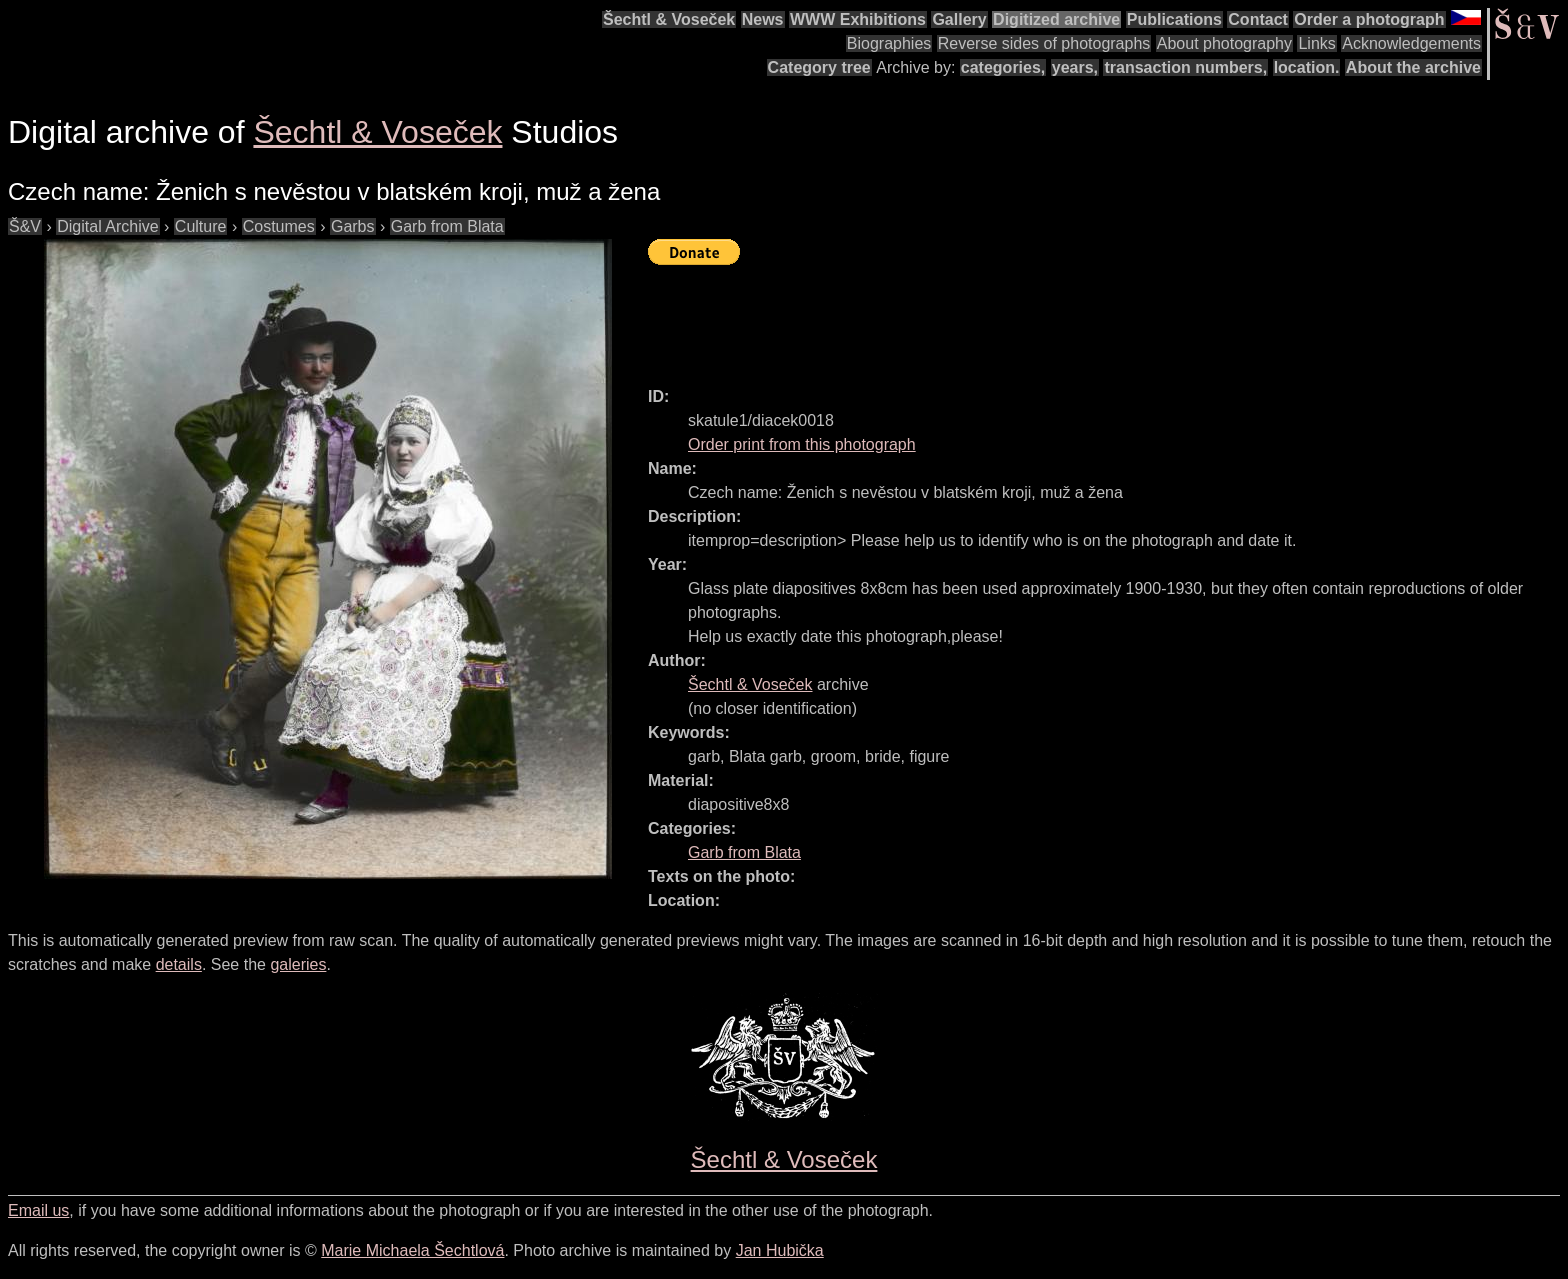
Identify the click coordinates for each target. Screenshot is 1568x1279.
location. (1307, 67)
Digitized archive (1056, 19)
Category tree (819, 67)
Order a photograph (1369, 19)
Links (1316, 43)
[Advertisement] (1012, 317)
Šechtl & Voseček (669, 19)
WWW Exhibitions (858, 19)
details (179, 964)
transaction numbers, (1185, 67)
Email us (38, 1210)
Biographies (889, 43)
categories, (1003, 67)
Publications (1174, 19)
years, (1075, 67)
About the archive (1413, 67)
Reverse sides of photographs (1044, 43)
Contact (1258, 19)
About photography (1224, 43)
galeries (298, 964)
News (763, 19)
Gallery (959, 19)
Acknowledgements (1411, 43)
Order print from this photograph (802, 444)
